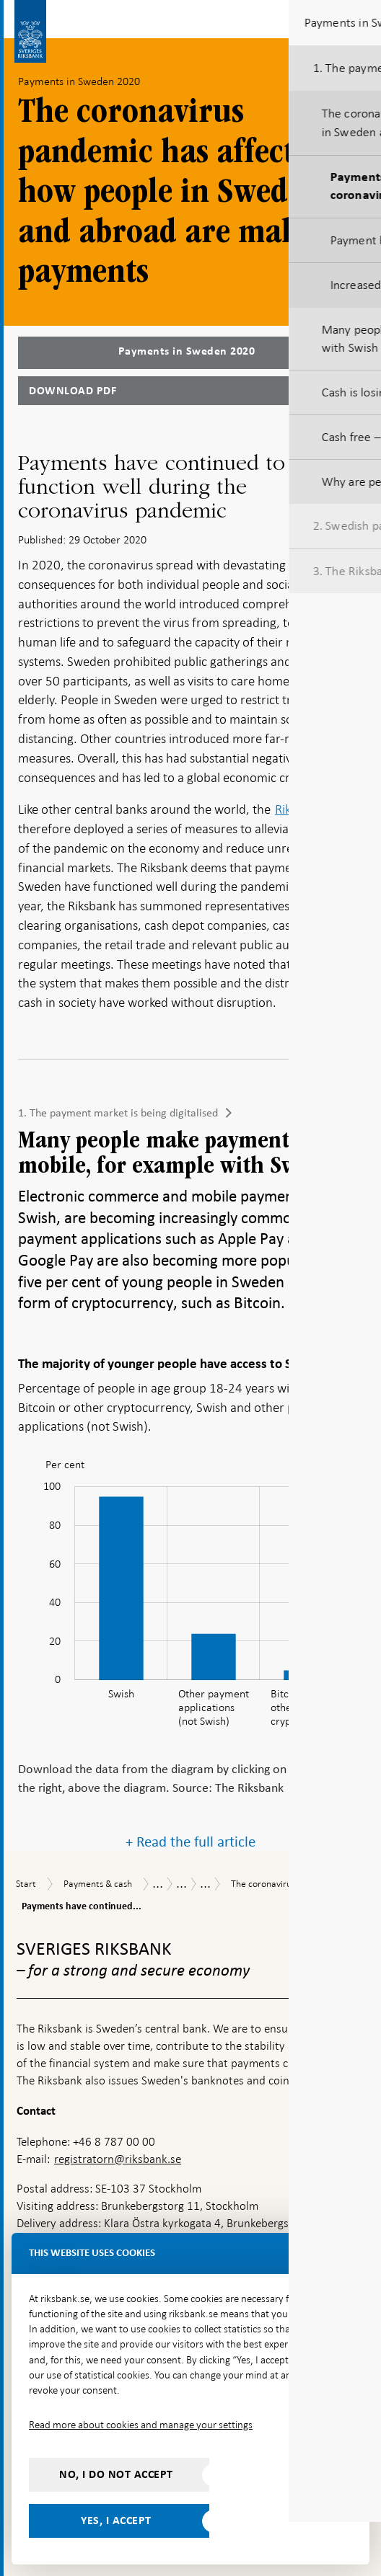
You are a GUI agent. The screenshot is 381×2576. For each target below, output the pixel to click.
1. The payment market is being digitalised (118, 1113)
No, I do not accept (116, 2474)
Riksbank (299, 809)
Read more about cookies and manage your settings (141, 2424)
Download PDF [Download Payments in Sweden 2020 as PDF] (72, 390)
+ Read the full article (190, 1841)
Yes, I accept (116, 2520)
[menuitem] (341, 1469)
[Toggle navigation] (358, 18)
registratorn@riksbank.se (117, 2159)
